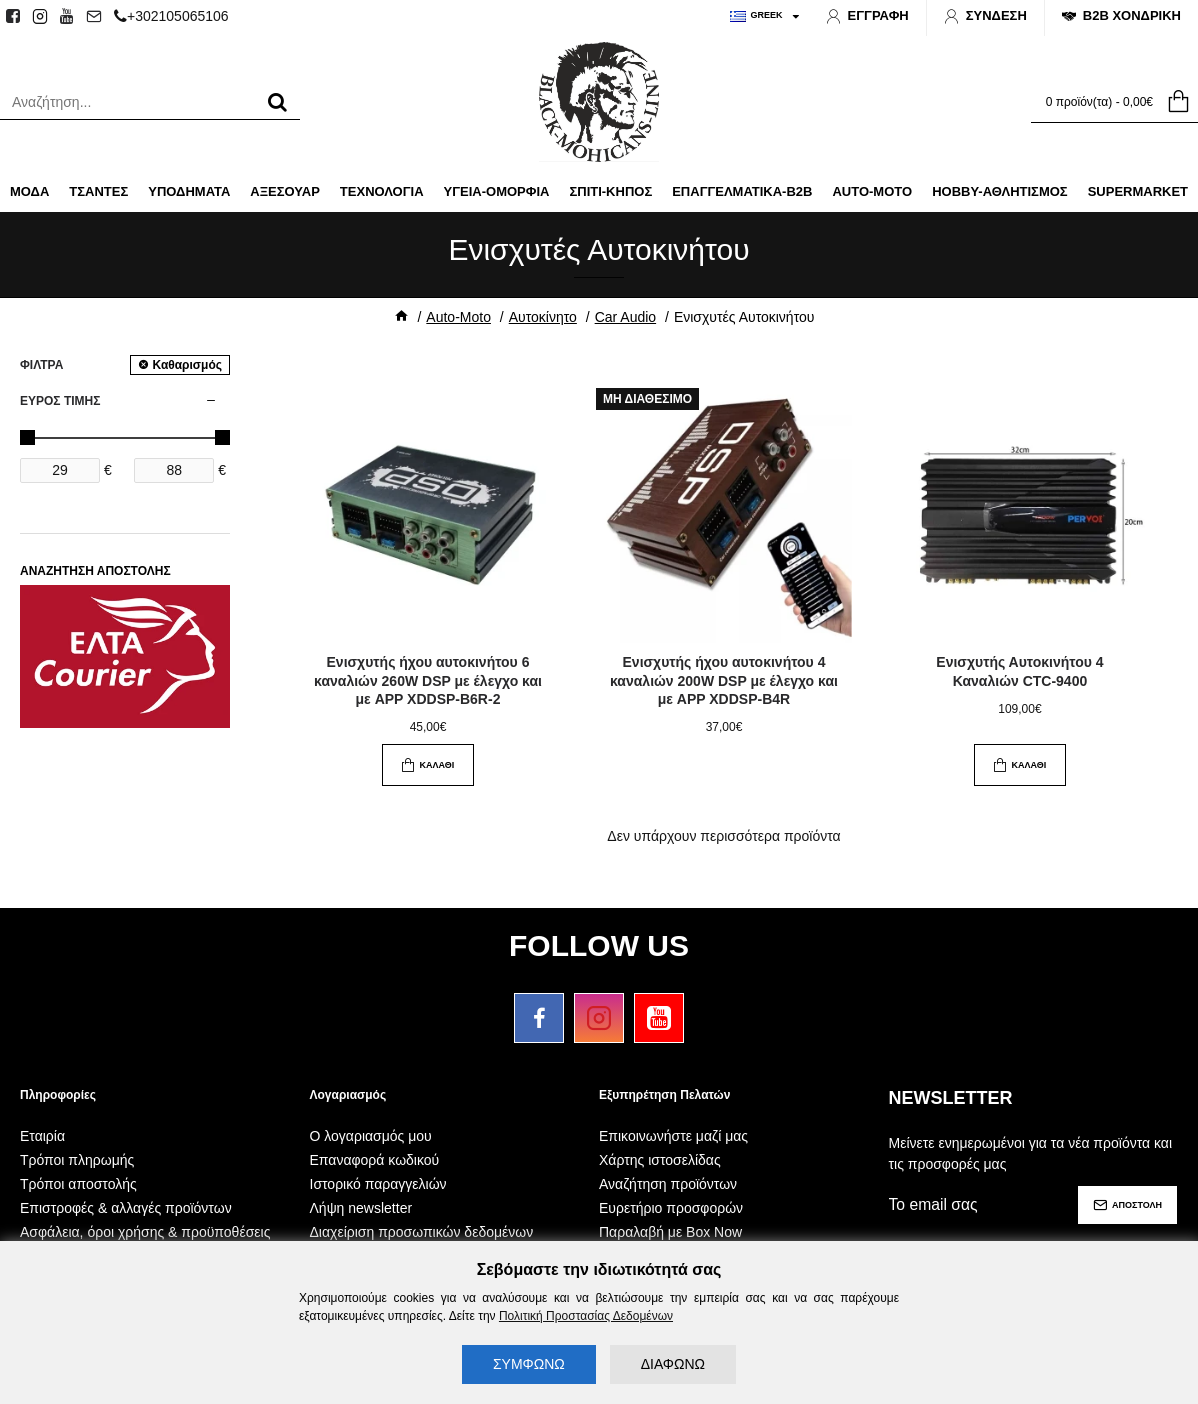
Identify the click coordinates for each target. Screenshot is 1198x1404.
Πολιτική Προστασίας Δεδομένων (586, 1316)
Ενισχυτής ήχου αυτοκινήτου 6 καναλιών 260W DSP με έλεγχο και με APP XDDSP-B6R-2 (428, 680)
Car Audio (625, 317)
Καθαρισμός (187, 365)
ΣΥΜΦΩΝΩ (529, 1364)
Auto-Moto (458, 317)
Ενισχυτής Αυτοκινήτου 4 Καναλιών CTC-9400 (1019, 671)
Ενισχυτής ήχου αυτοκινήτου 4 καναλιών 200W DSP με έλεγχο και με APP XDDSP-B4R (724, 680)
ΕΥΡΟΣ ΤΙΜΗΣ (60, 401)
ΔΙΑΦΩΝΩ (673, 1364)
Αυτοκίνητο (543, 317)
